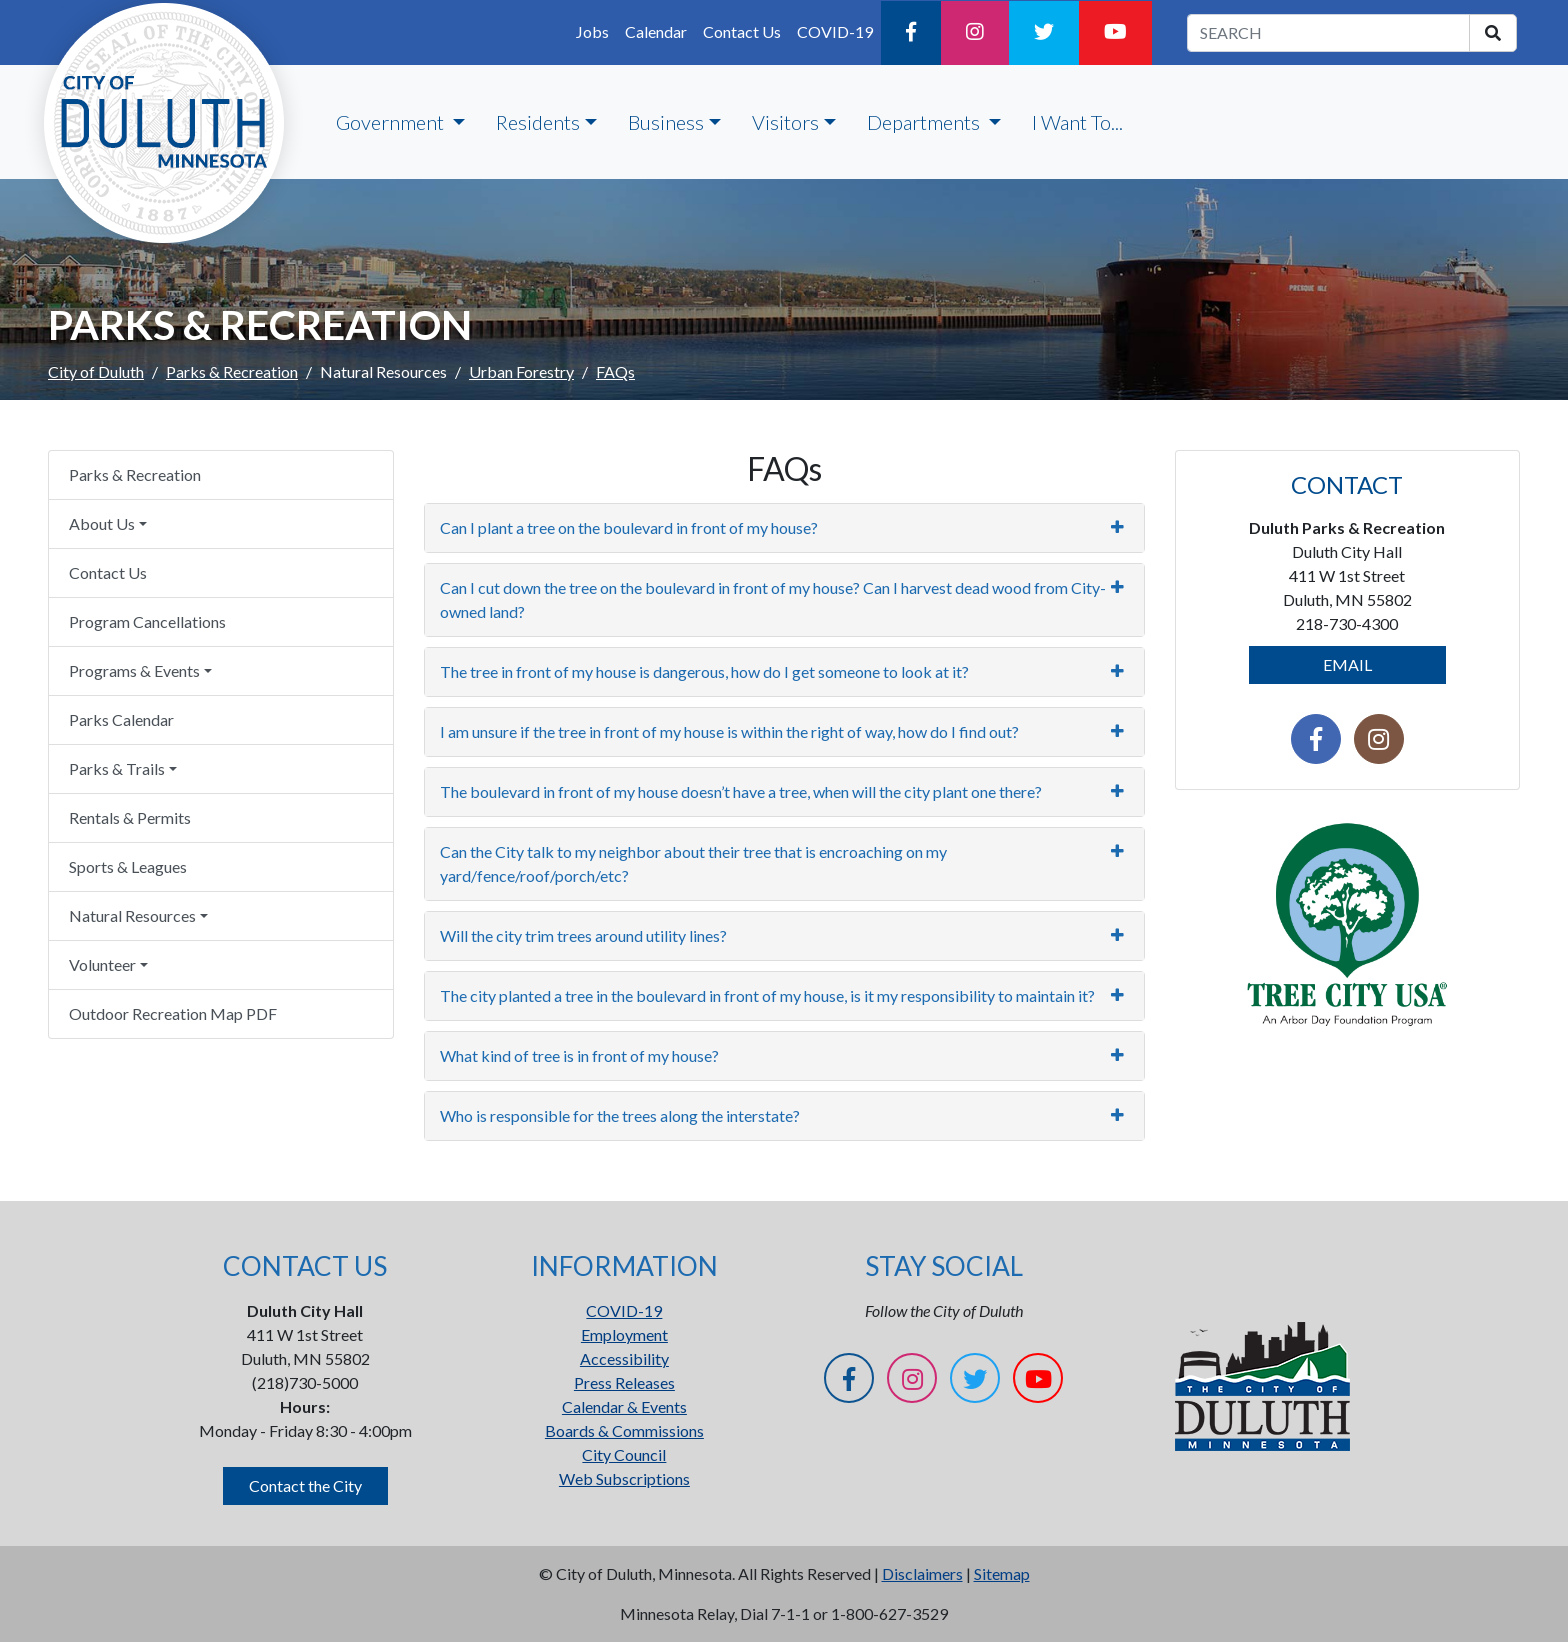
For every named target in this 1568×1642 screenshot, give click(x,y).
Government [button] (392, 122)
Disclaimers (922, 1573)
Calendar (656, 31)
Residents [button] (538, 122)
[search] (1493, 33)
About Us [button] (102, 523)
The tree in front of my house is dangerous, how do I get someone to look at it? (704, 671)
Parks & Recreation (232, 371)
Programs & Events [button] (134, 670)
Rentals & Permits (130, 817)
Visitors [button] (785, 122)
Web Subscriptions (624, 1478)
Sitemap (1002, 1573)
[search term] (1328, 33)
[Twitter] (1044, 33)
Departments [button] (925, 122)
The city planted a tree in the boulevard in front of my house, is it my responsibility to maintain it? (767, 995)
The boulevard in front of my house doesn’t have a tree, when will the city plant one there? (741, 791)
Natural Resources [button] (132, 915)
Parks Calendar (121, 719)
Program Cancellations (147, 621)
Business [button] (666, 122)
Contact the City (305, 1485)
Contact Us (742, 31)
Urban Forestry (521, 371)
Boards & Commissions (624, 1430)
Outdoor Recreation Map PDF (173, 1013)
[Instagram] (975, 33)
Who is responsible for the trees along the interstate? (620, 1115)
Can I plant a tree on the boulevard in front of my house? (629, 527)
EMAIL (1347, 664)
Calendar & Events (624, 1406)
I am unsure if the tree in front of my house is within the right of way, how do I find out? (729, 731)
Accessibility (624, 1358)
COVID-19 (835, 31)
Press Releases (624, 1382)
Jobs (592, 31)
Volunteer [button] (102, 964)
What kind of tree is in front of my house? (579, 1055)
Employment (624, 1334)
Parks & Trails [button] (117, 768)
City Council (624, 1454)
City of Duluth (96, 371)
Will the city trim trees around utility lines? (583, 935)
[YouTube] (1115, 33)
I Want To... (1077, 122)
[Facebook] (911, 33)
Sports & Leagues (128, 866)
